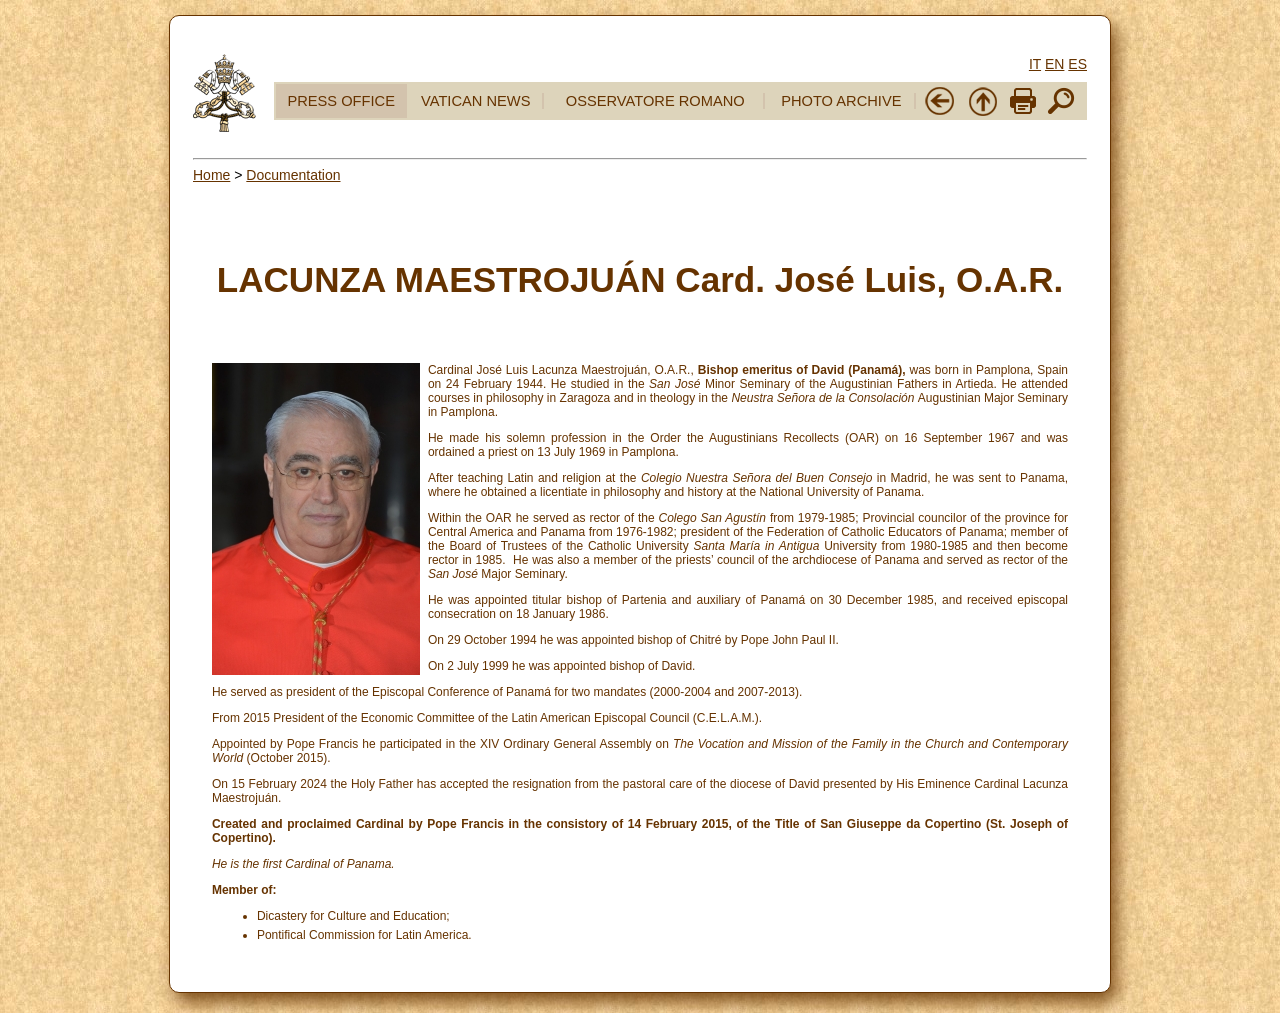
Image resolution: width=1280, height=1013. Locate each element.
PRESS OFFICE (341, 101)
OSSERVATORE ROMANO (655, 101)
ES (1077, 64)
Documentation (293, 175)
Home (211, 175)
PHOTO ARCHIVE (841, 101)
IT (1035, 64)
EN (1054, 64)
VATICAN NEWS (475, 101)
